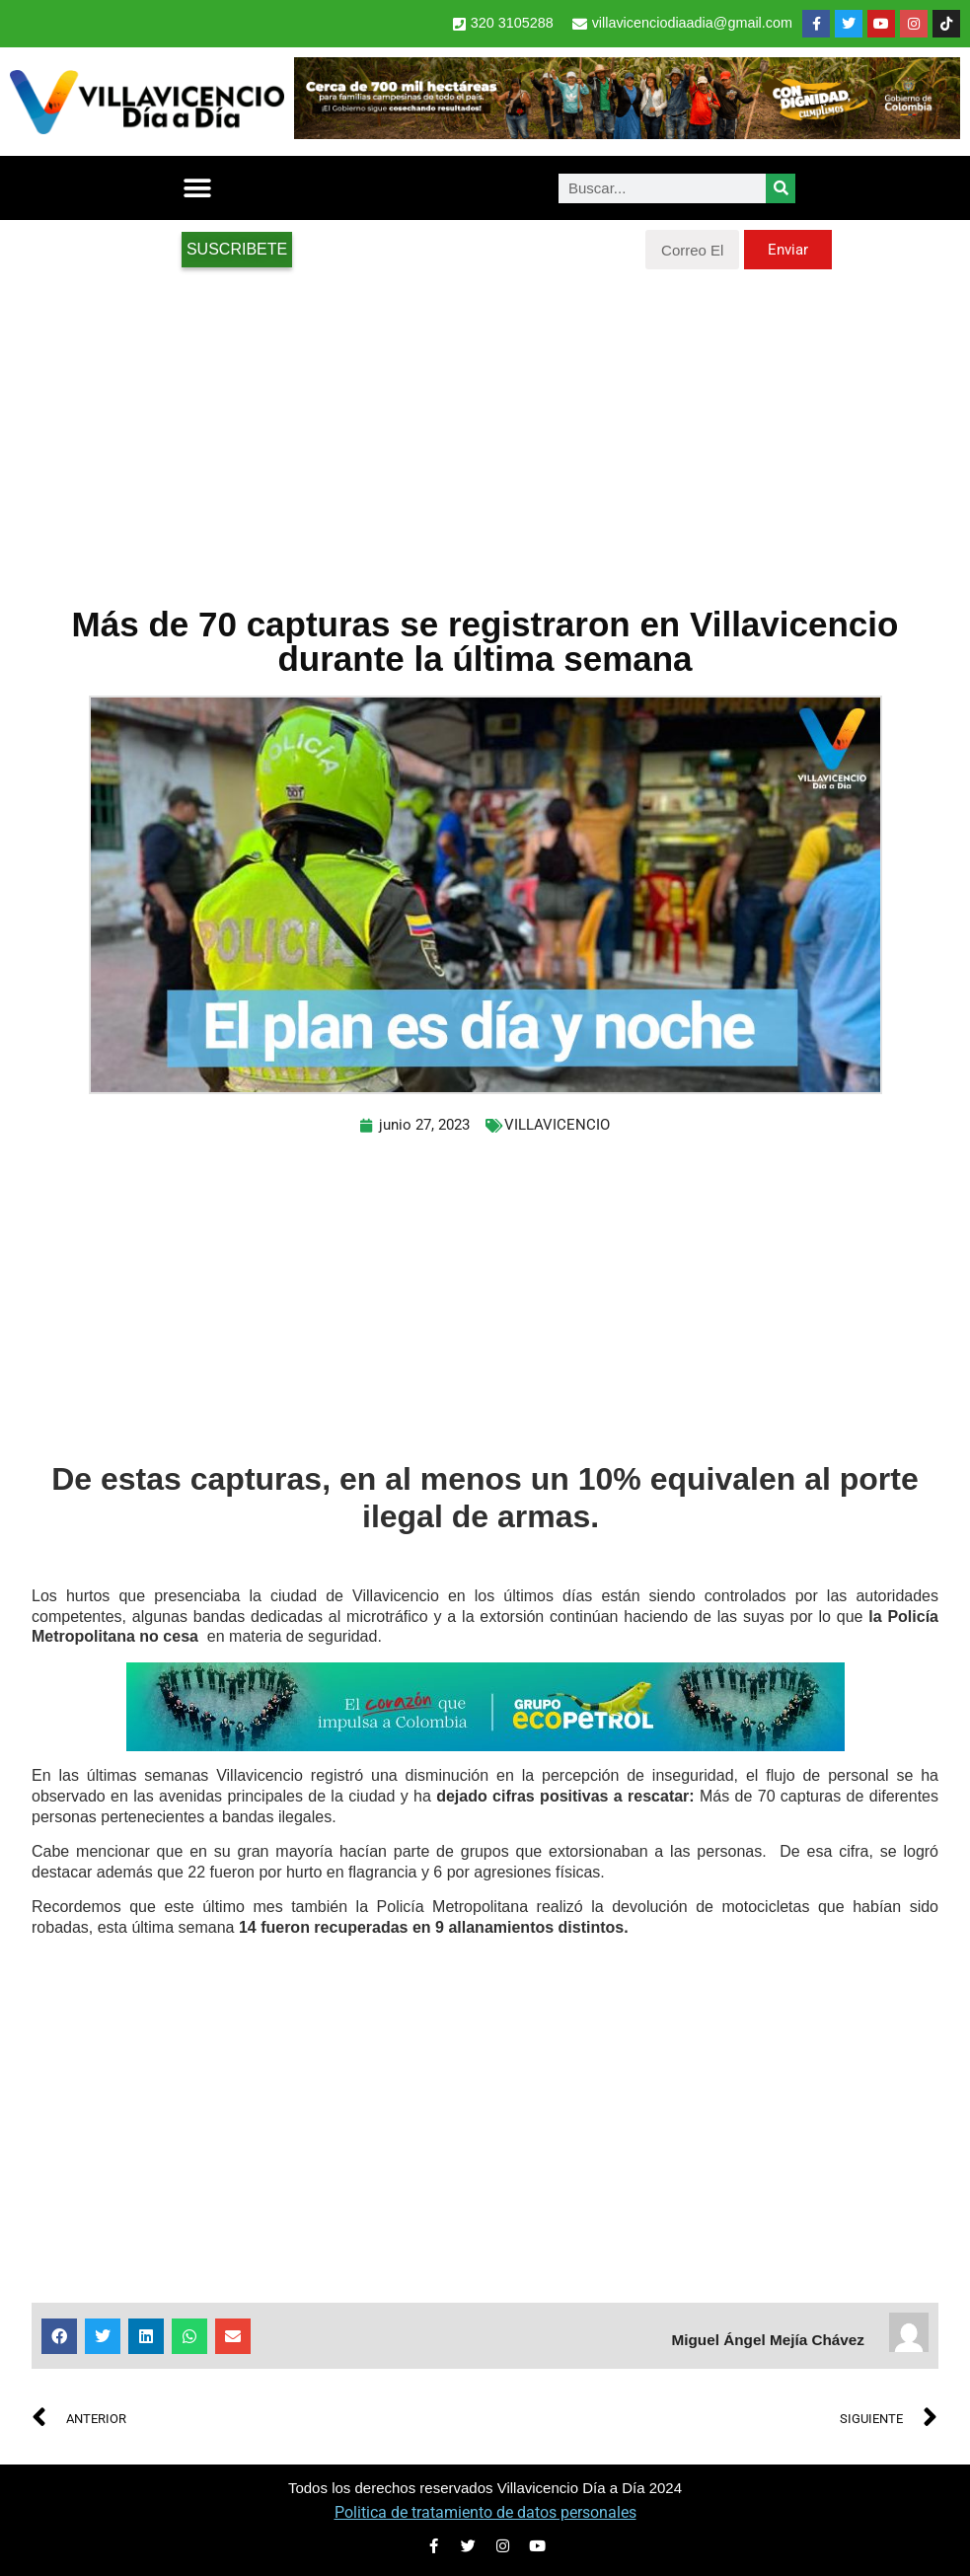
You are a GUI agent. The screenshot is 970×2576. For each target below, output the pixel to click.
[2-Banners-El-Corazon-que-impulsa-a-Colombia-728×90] (485, 1745)
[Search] (780, 188)
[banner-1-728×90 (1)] (627, 133)
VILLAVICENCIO (557, 1125)
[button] (197, 188)
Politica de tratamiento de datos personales (485, 2512)
